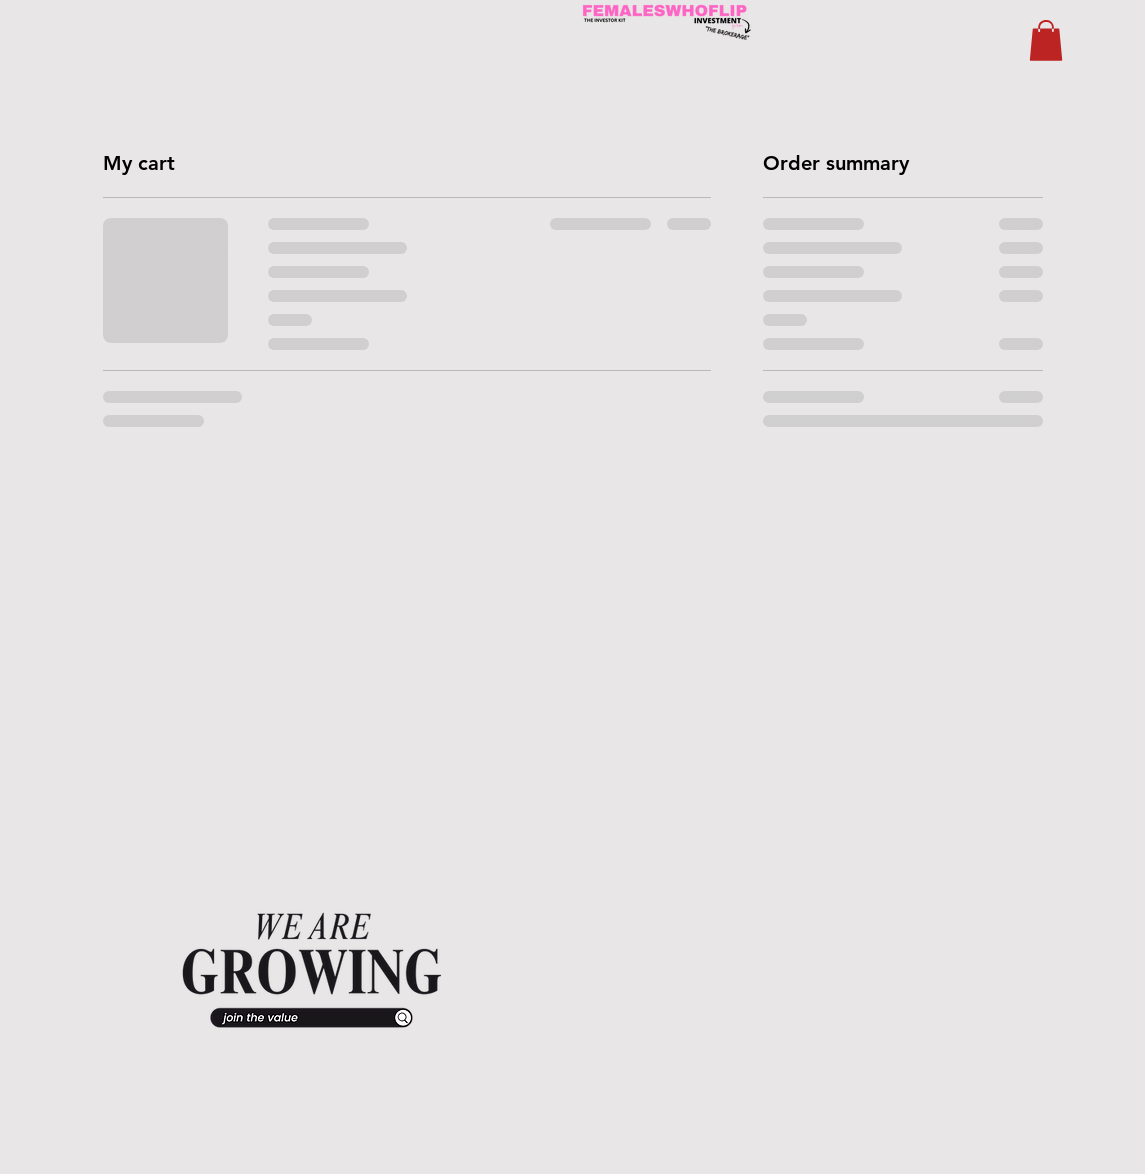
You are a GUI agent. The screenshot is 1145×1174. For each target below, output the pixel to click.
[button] (1046, 40)
